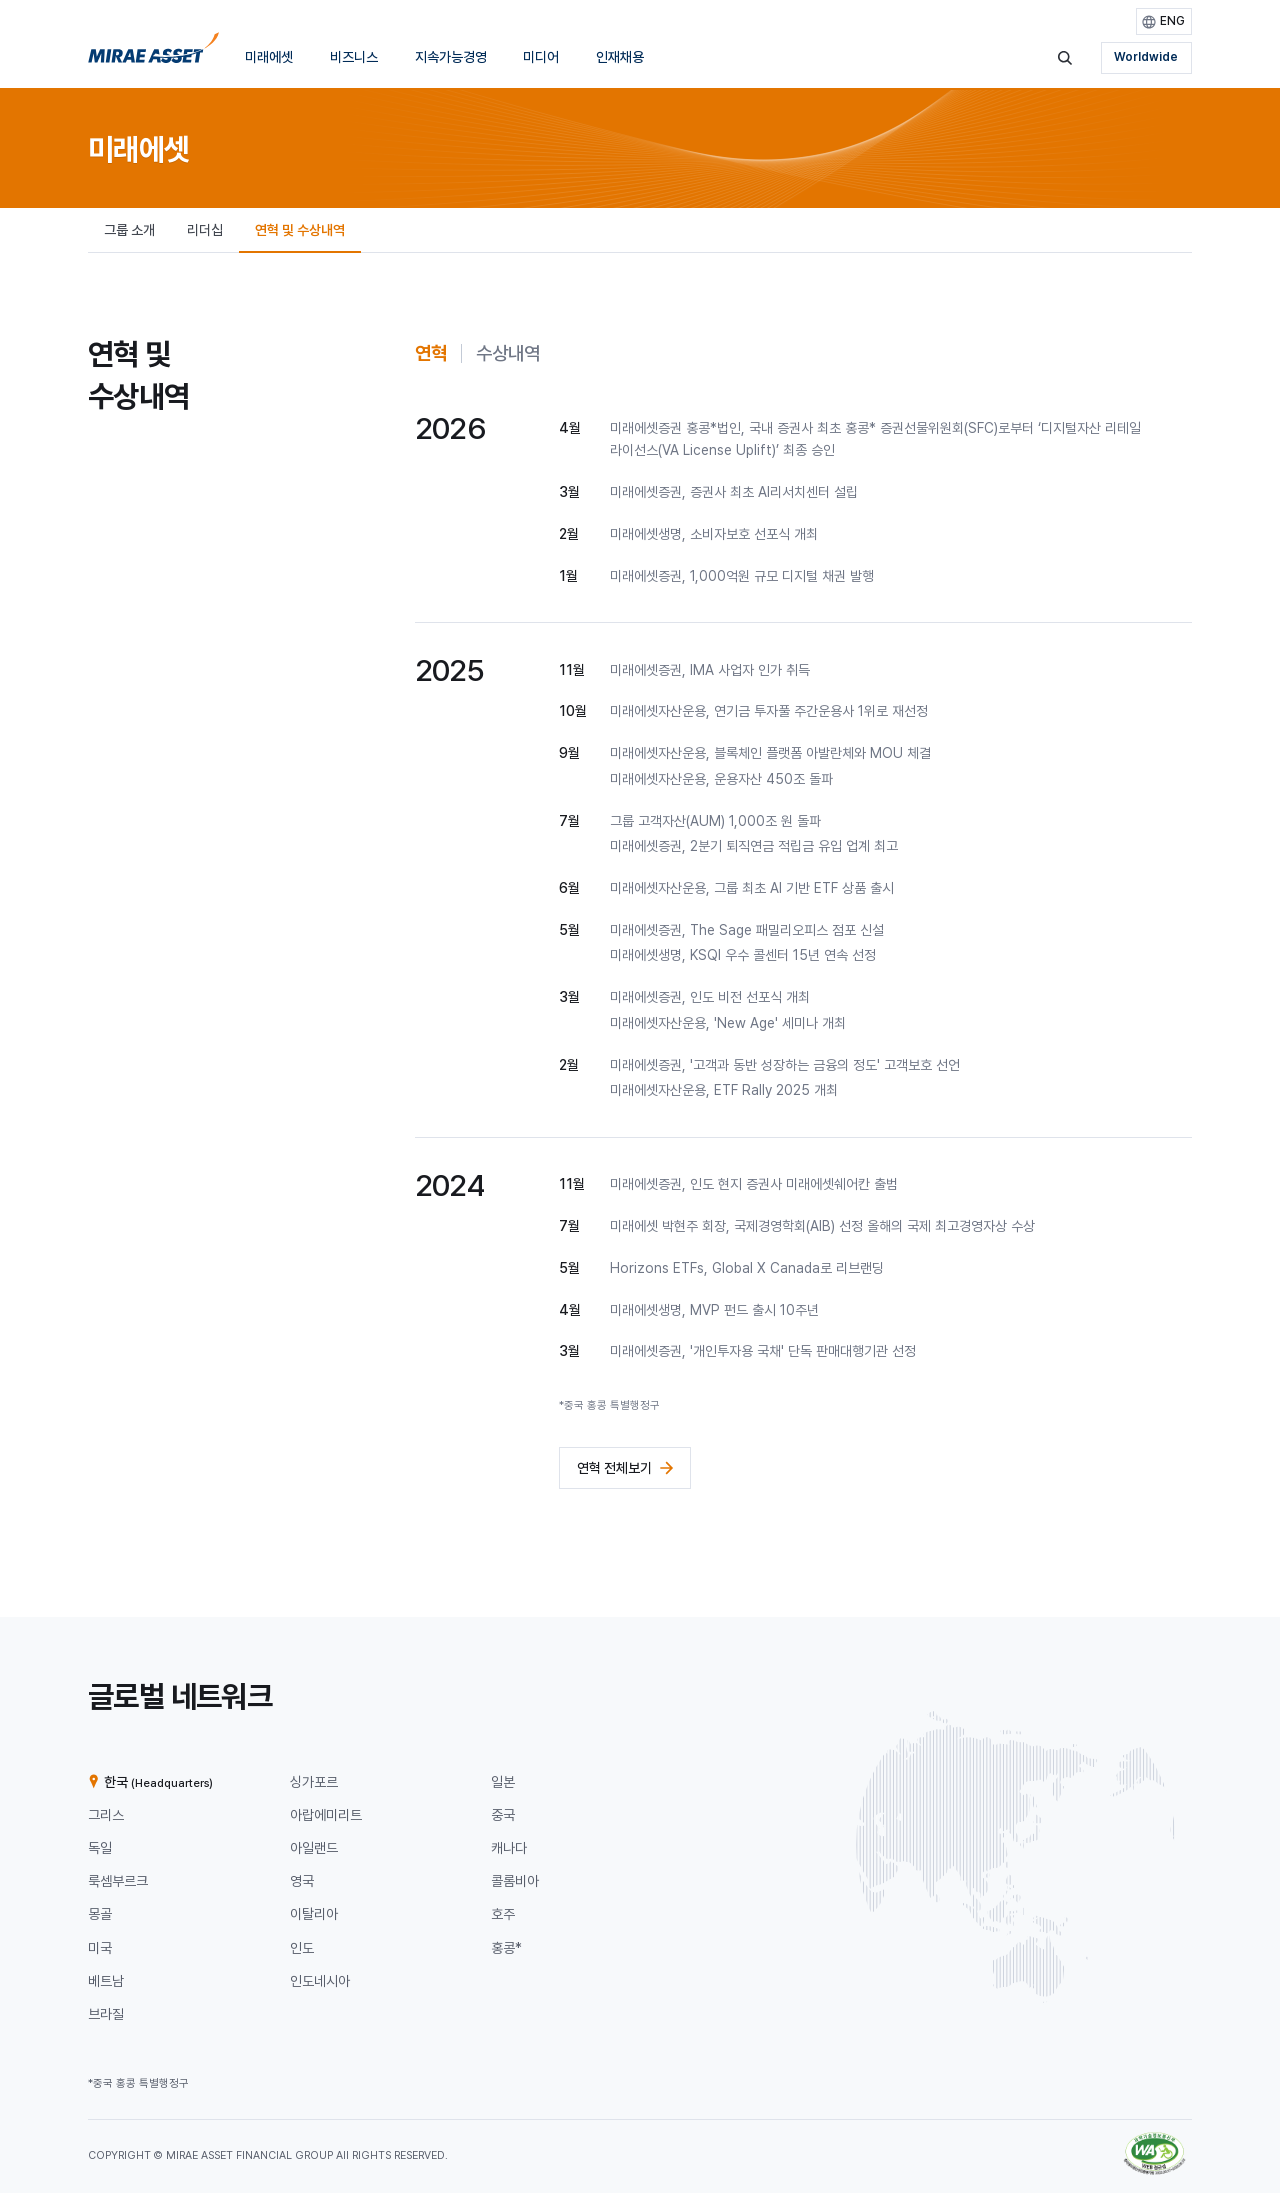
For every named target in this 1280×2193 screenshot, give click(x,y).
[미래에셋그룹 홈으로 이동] (153, 53)
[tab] (431, 353)
